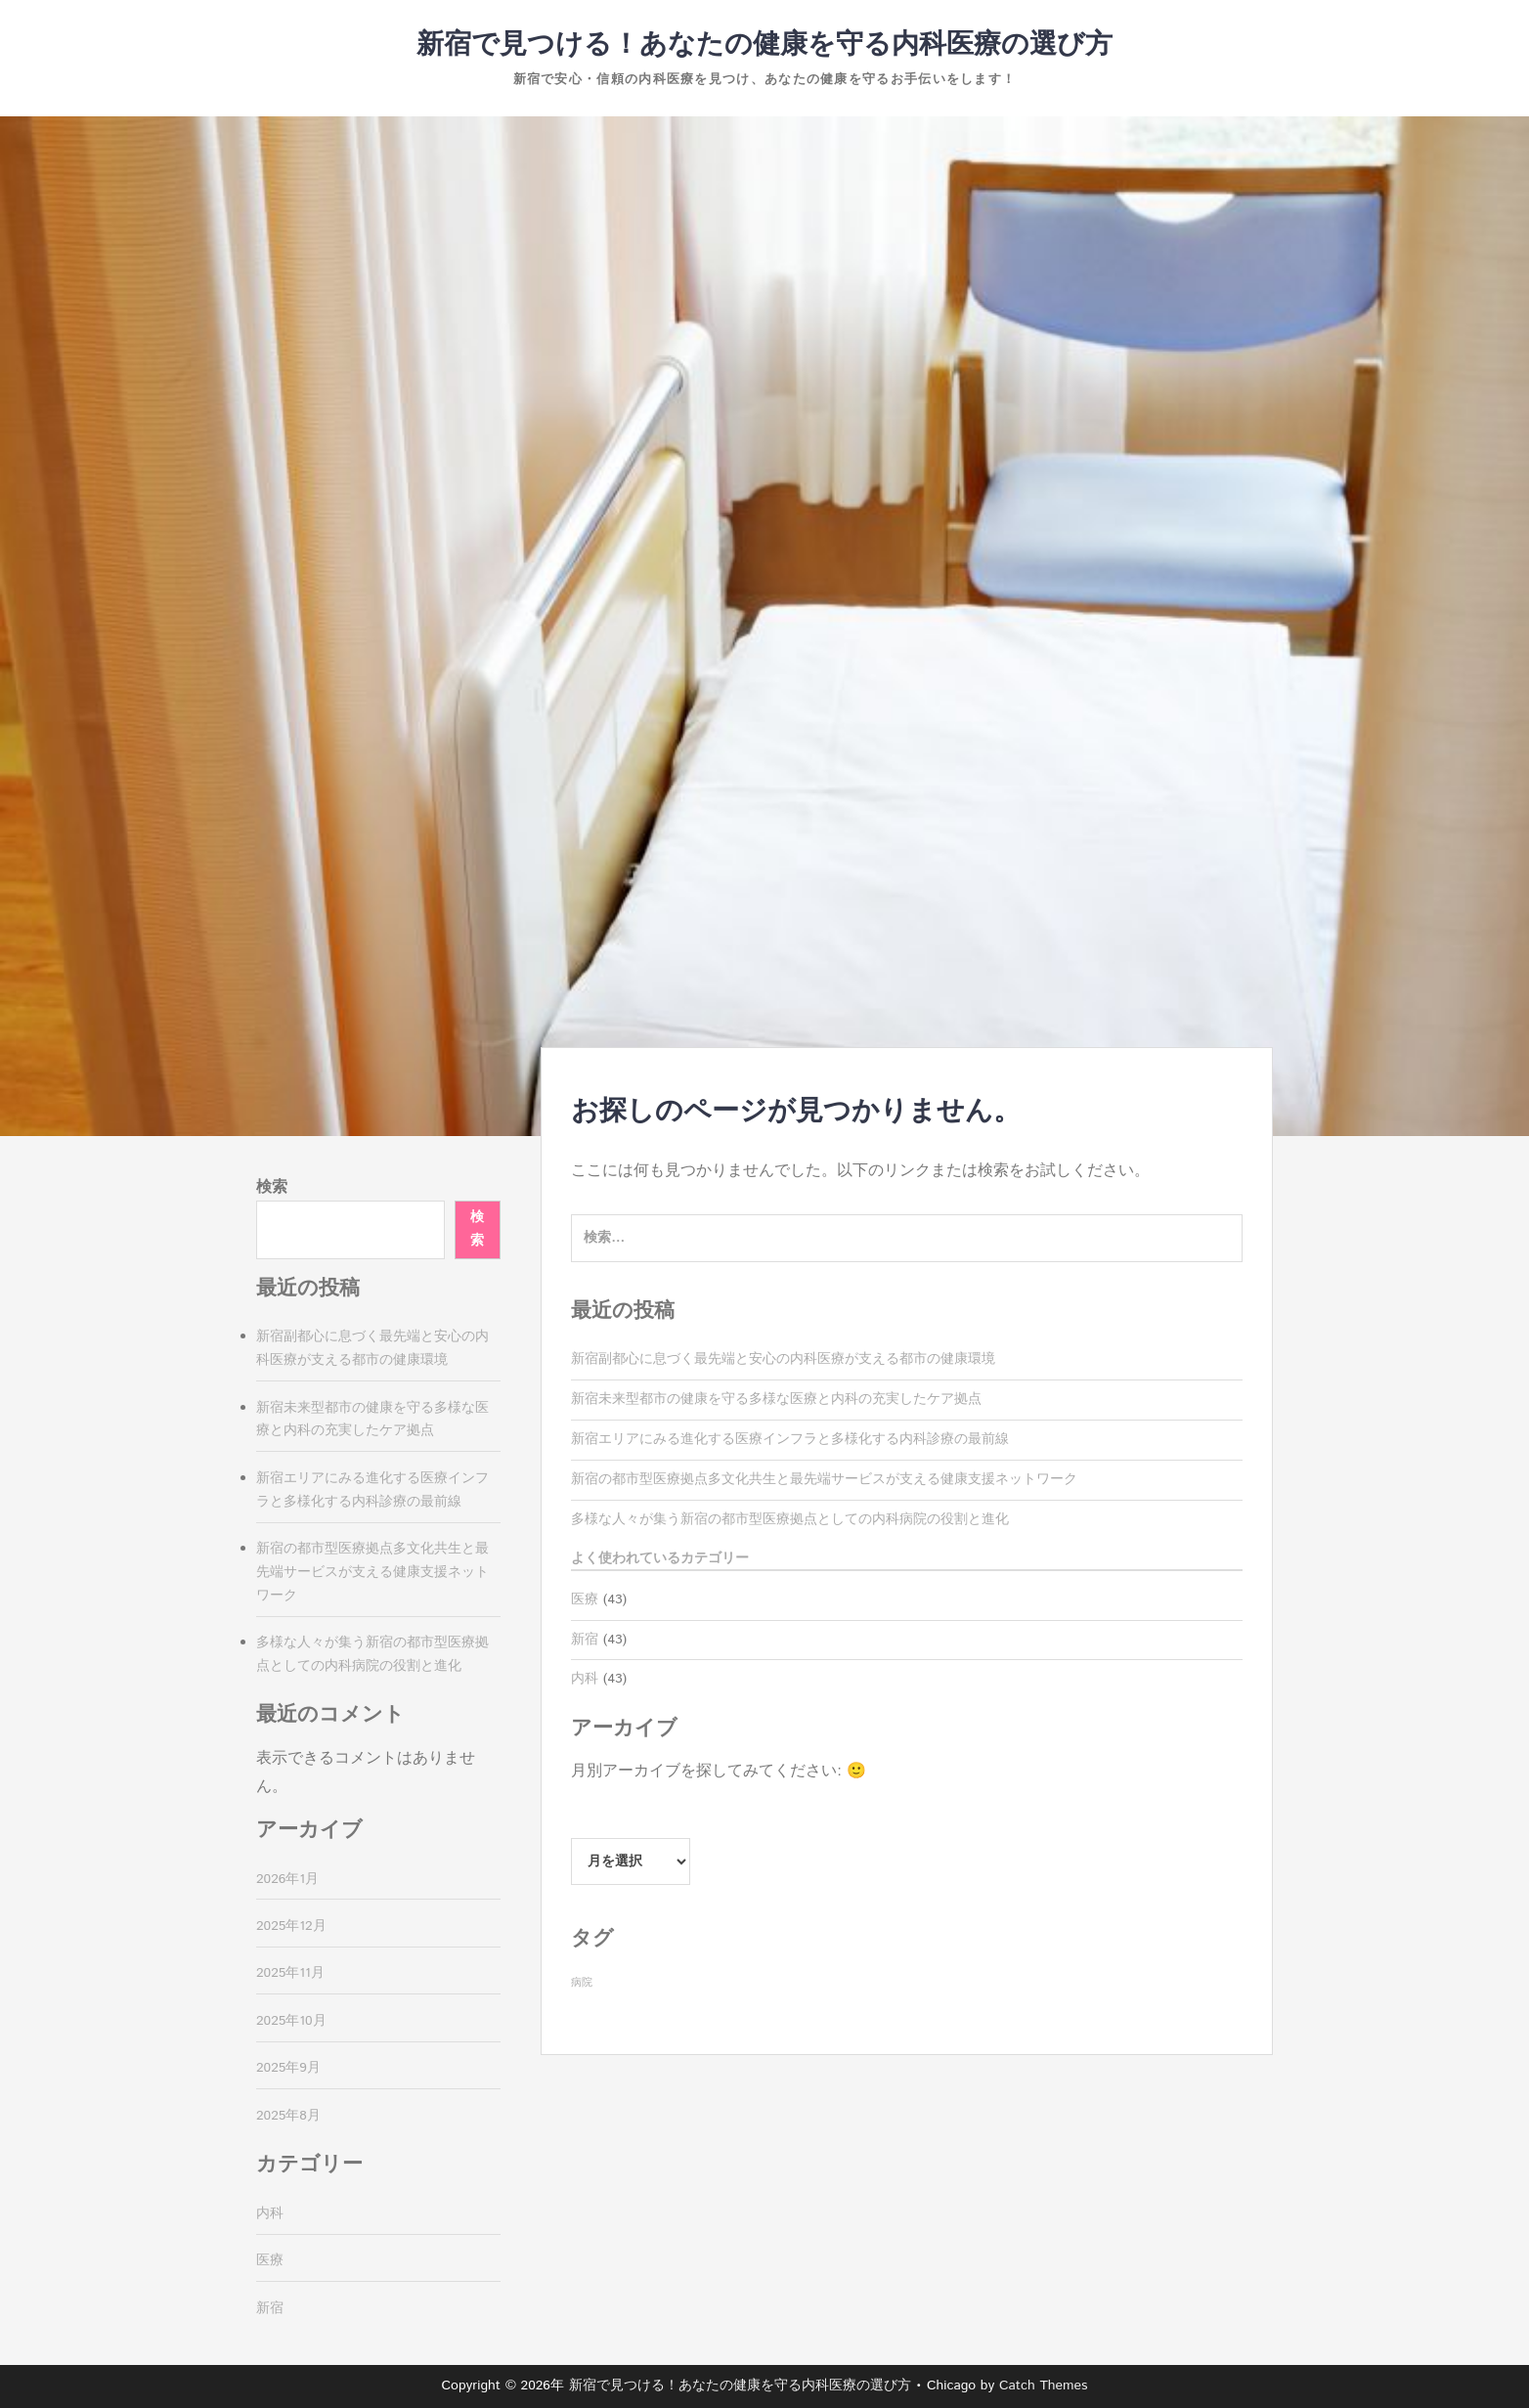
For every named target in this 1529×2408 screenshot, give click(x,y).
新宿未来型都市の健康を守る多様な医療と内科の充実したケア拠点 (776, 1399)
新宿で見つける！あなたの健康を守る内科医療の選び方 (764, 45)
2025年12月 (291, 1926)
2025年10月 (291, 2021)
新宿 (584, 1639)
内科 (584, 1678)
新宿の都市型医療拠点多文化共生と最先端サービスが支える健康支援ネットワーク (824, 1479)
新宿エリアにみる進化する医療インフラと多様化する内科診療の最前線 (790, 1439)
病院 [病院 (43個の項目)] (581, 1983)
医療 (584, 1599)
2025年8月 (288, 2115)
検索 (271, 1187)
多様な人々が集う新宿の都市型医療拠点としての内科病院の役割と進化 (790, 1519)
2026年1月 (287, 1879)
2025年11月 (290, 1973)
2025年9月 (288, 2068)
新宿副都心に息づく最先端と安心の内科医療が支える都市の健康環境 (783, 1359)
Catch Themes (1043, 2385)
